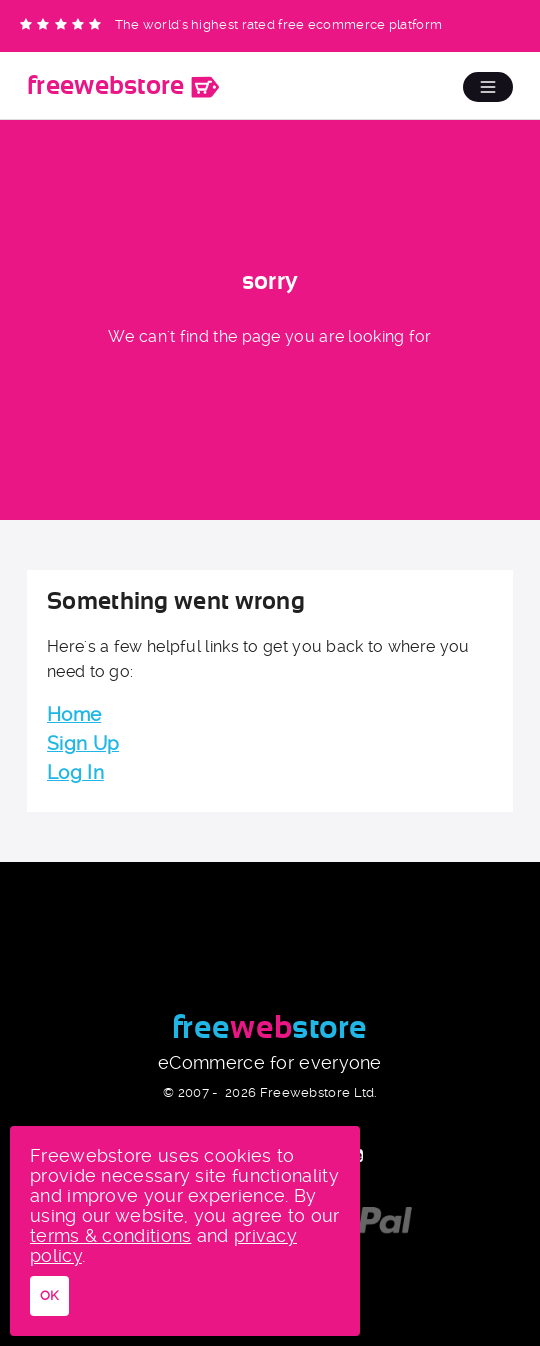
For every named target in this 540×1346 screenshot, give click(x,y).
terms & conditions (110, 1235)
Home (74, 714)
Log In (75, 772)
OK (49, 1295)
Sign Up (83, 743)
